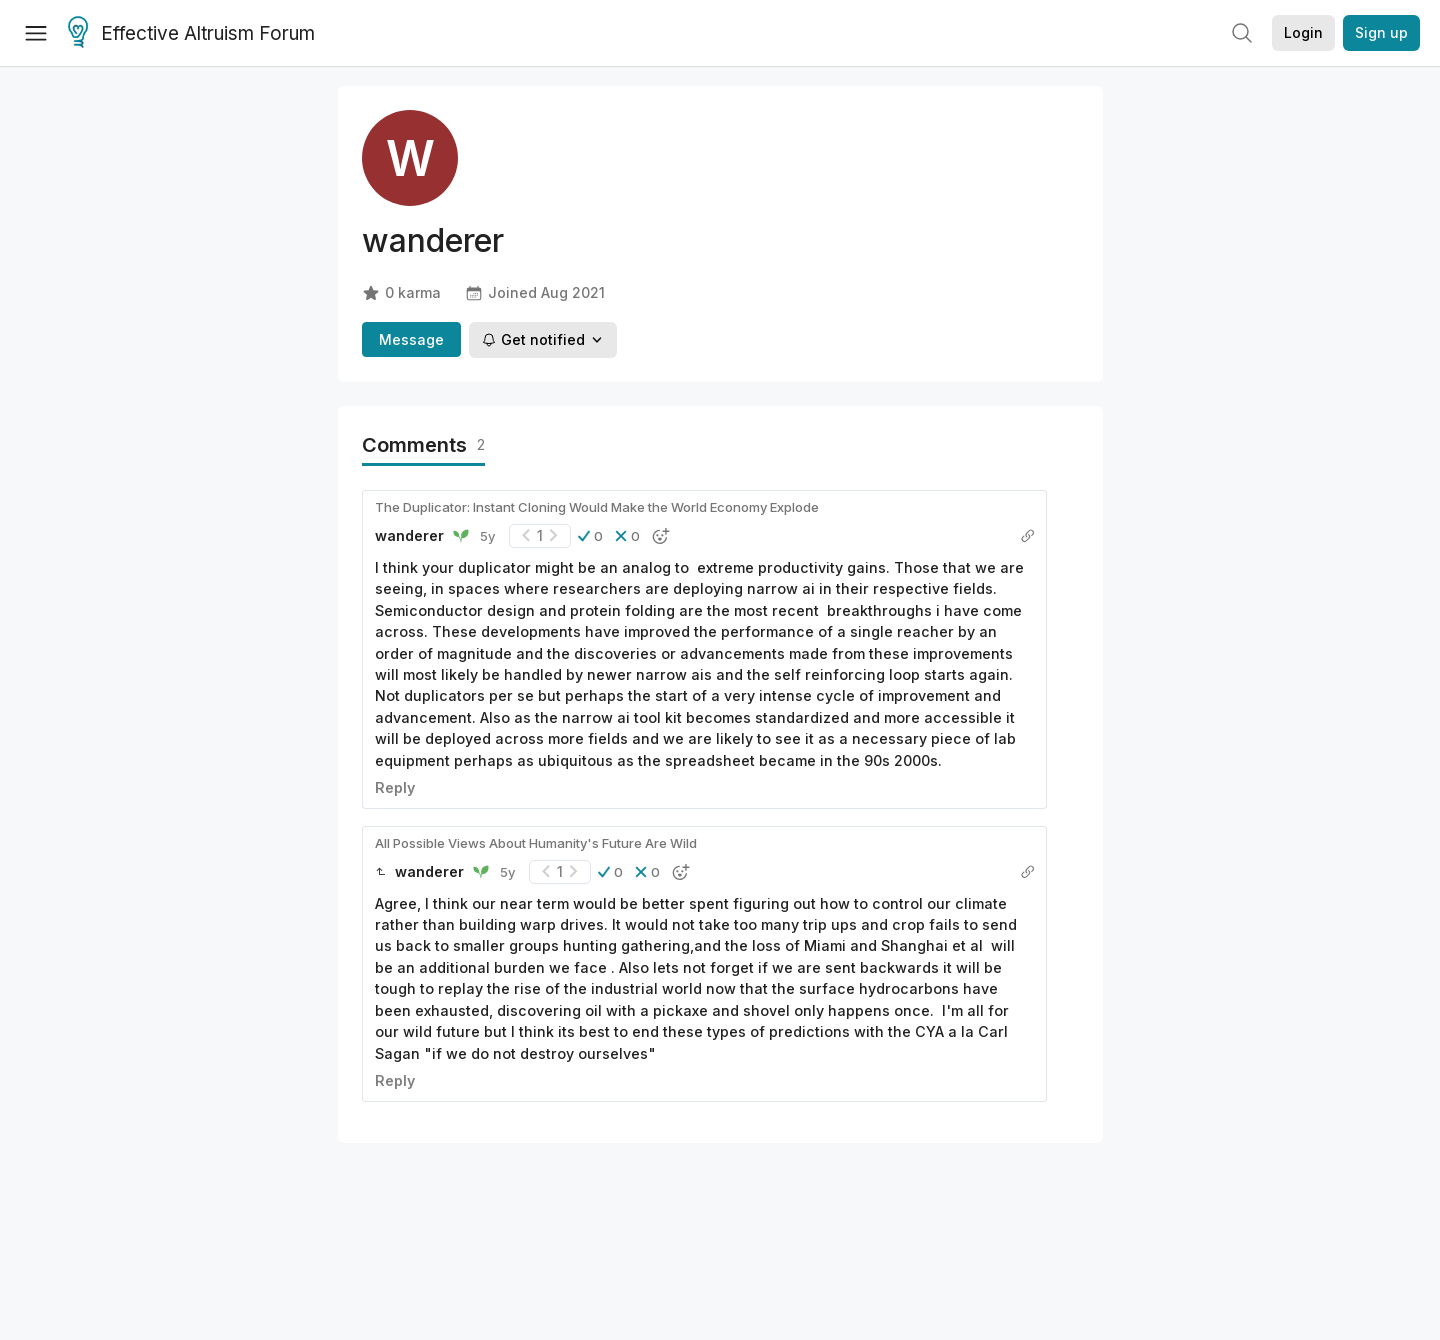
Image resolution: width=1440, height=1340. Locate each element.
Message (411, 339)
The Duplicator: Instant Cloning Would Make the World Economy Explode (597, 507)
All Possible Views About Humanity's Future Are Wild (536, 843)
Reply (395, 787)
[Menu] (36, 33)
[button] (590, 536)
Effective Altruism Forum (191, 34)
